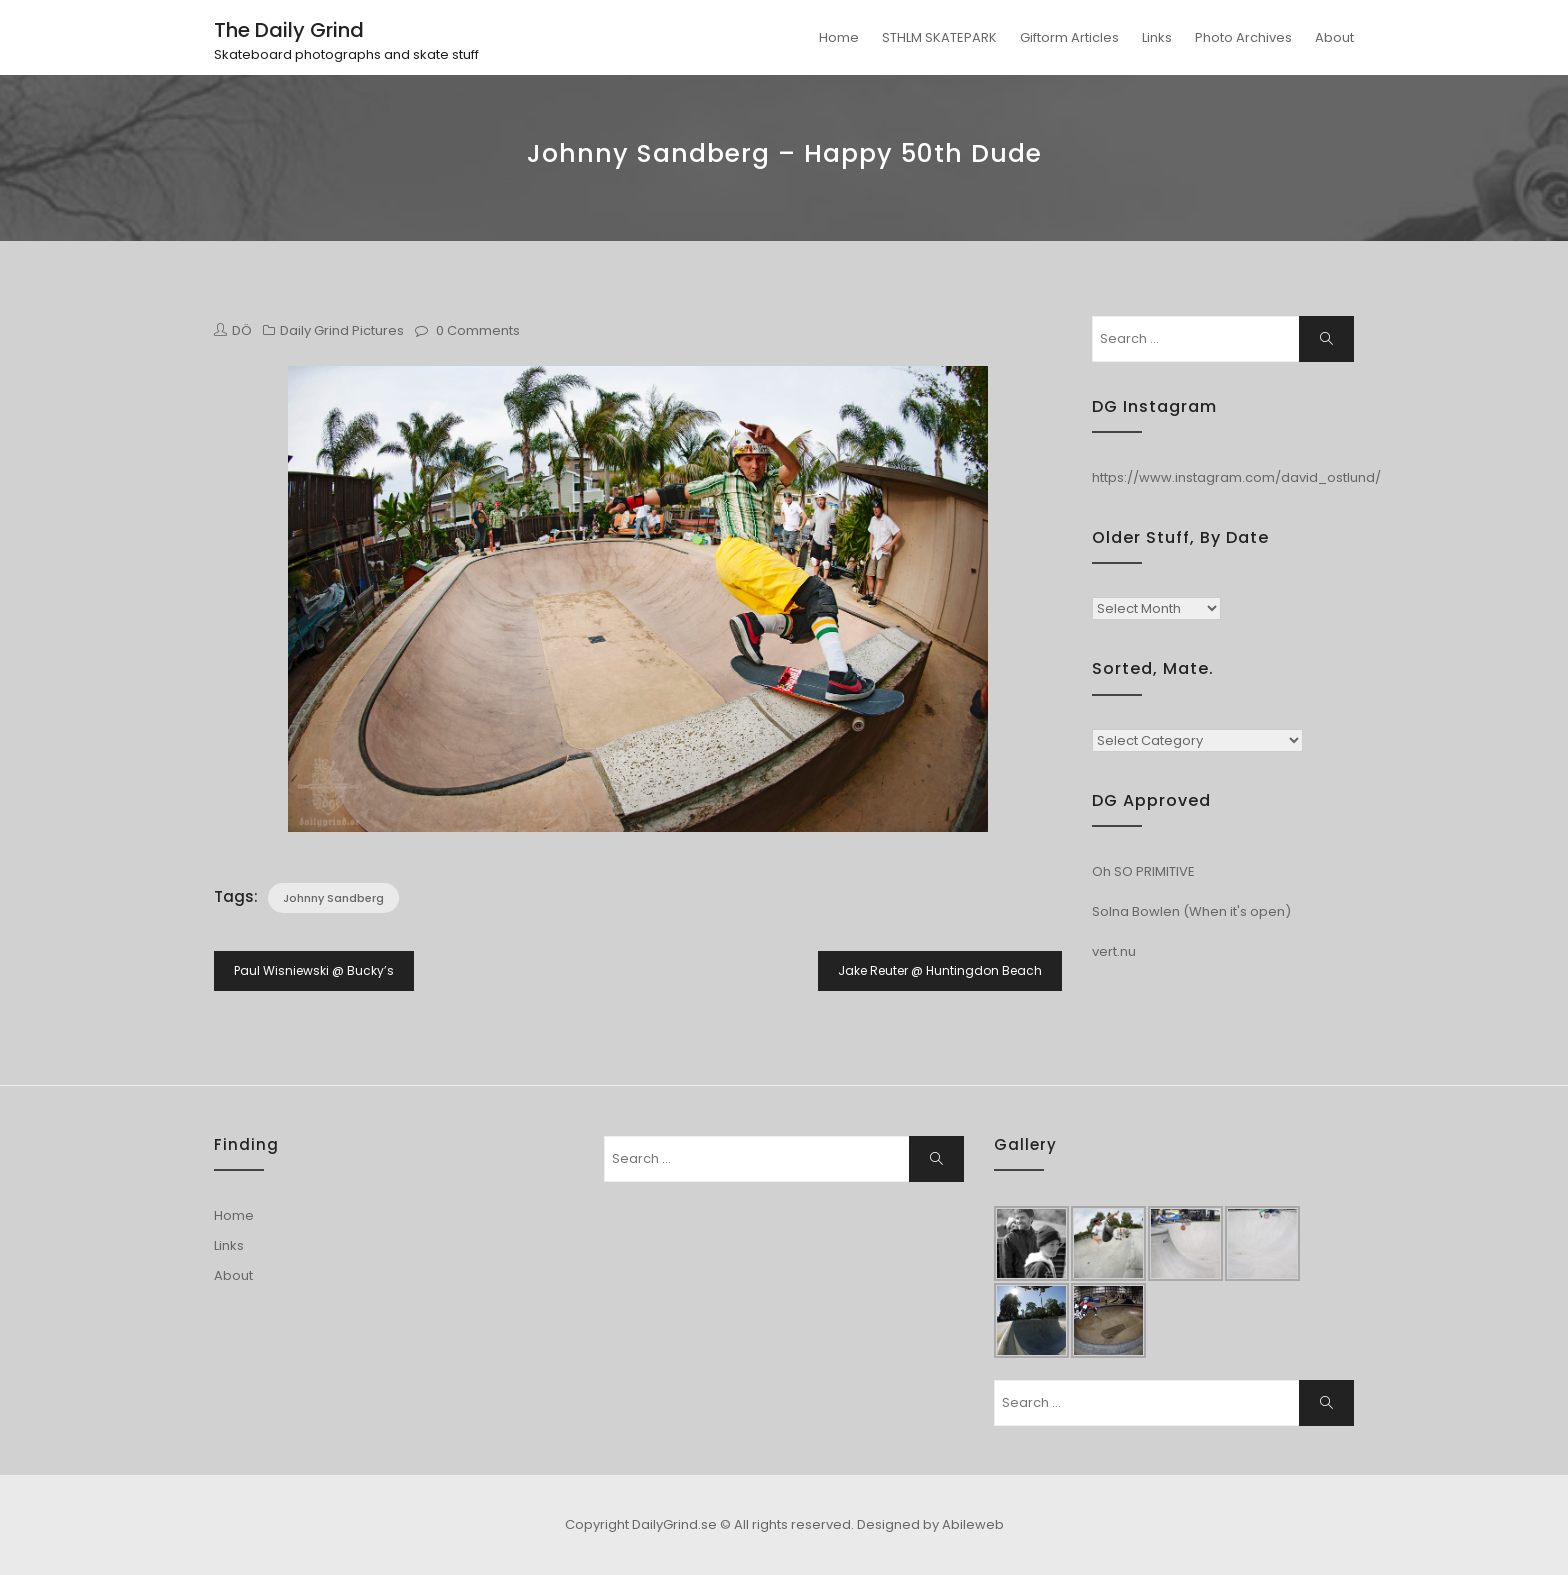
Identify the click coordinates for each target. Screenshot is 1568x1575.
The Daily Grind (289, 30)
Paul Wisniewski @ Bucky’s (314, 970)
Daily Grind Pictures (342, 330)
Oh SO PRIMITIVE (1143, 871)
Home (839, 37)
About (1334, 37)
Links (1157, 37)
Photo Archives (1243, 37)
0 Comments (478, 330)
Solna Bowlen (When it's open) (1191, 911)
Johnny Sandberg (333, 898)
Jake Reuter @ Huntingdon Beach (940, 970)
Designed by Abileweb (930, 1524)
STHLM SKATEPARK (939, 37)
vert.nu (1114, 951)
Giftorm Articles (1069, 37)
